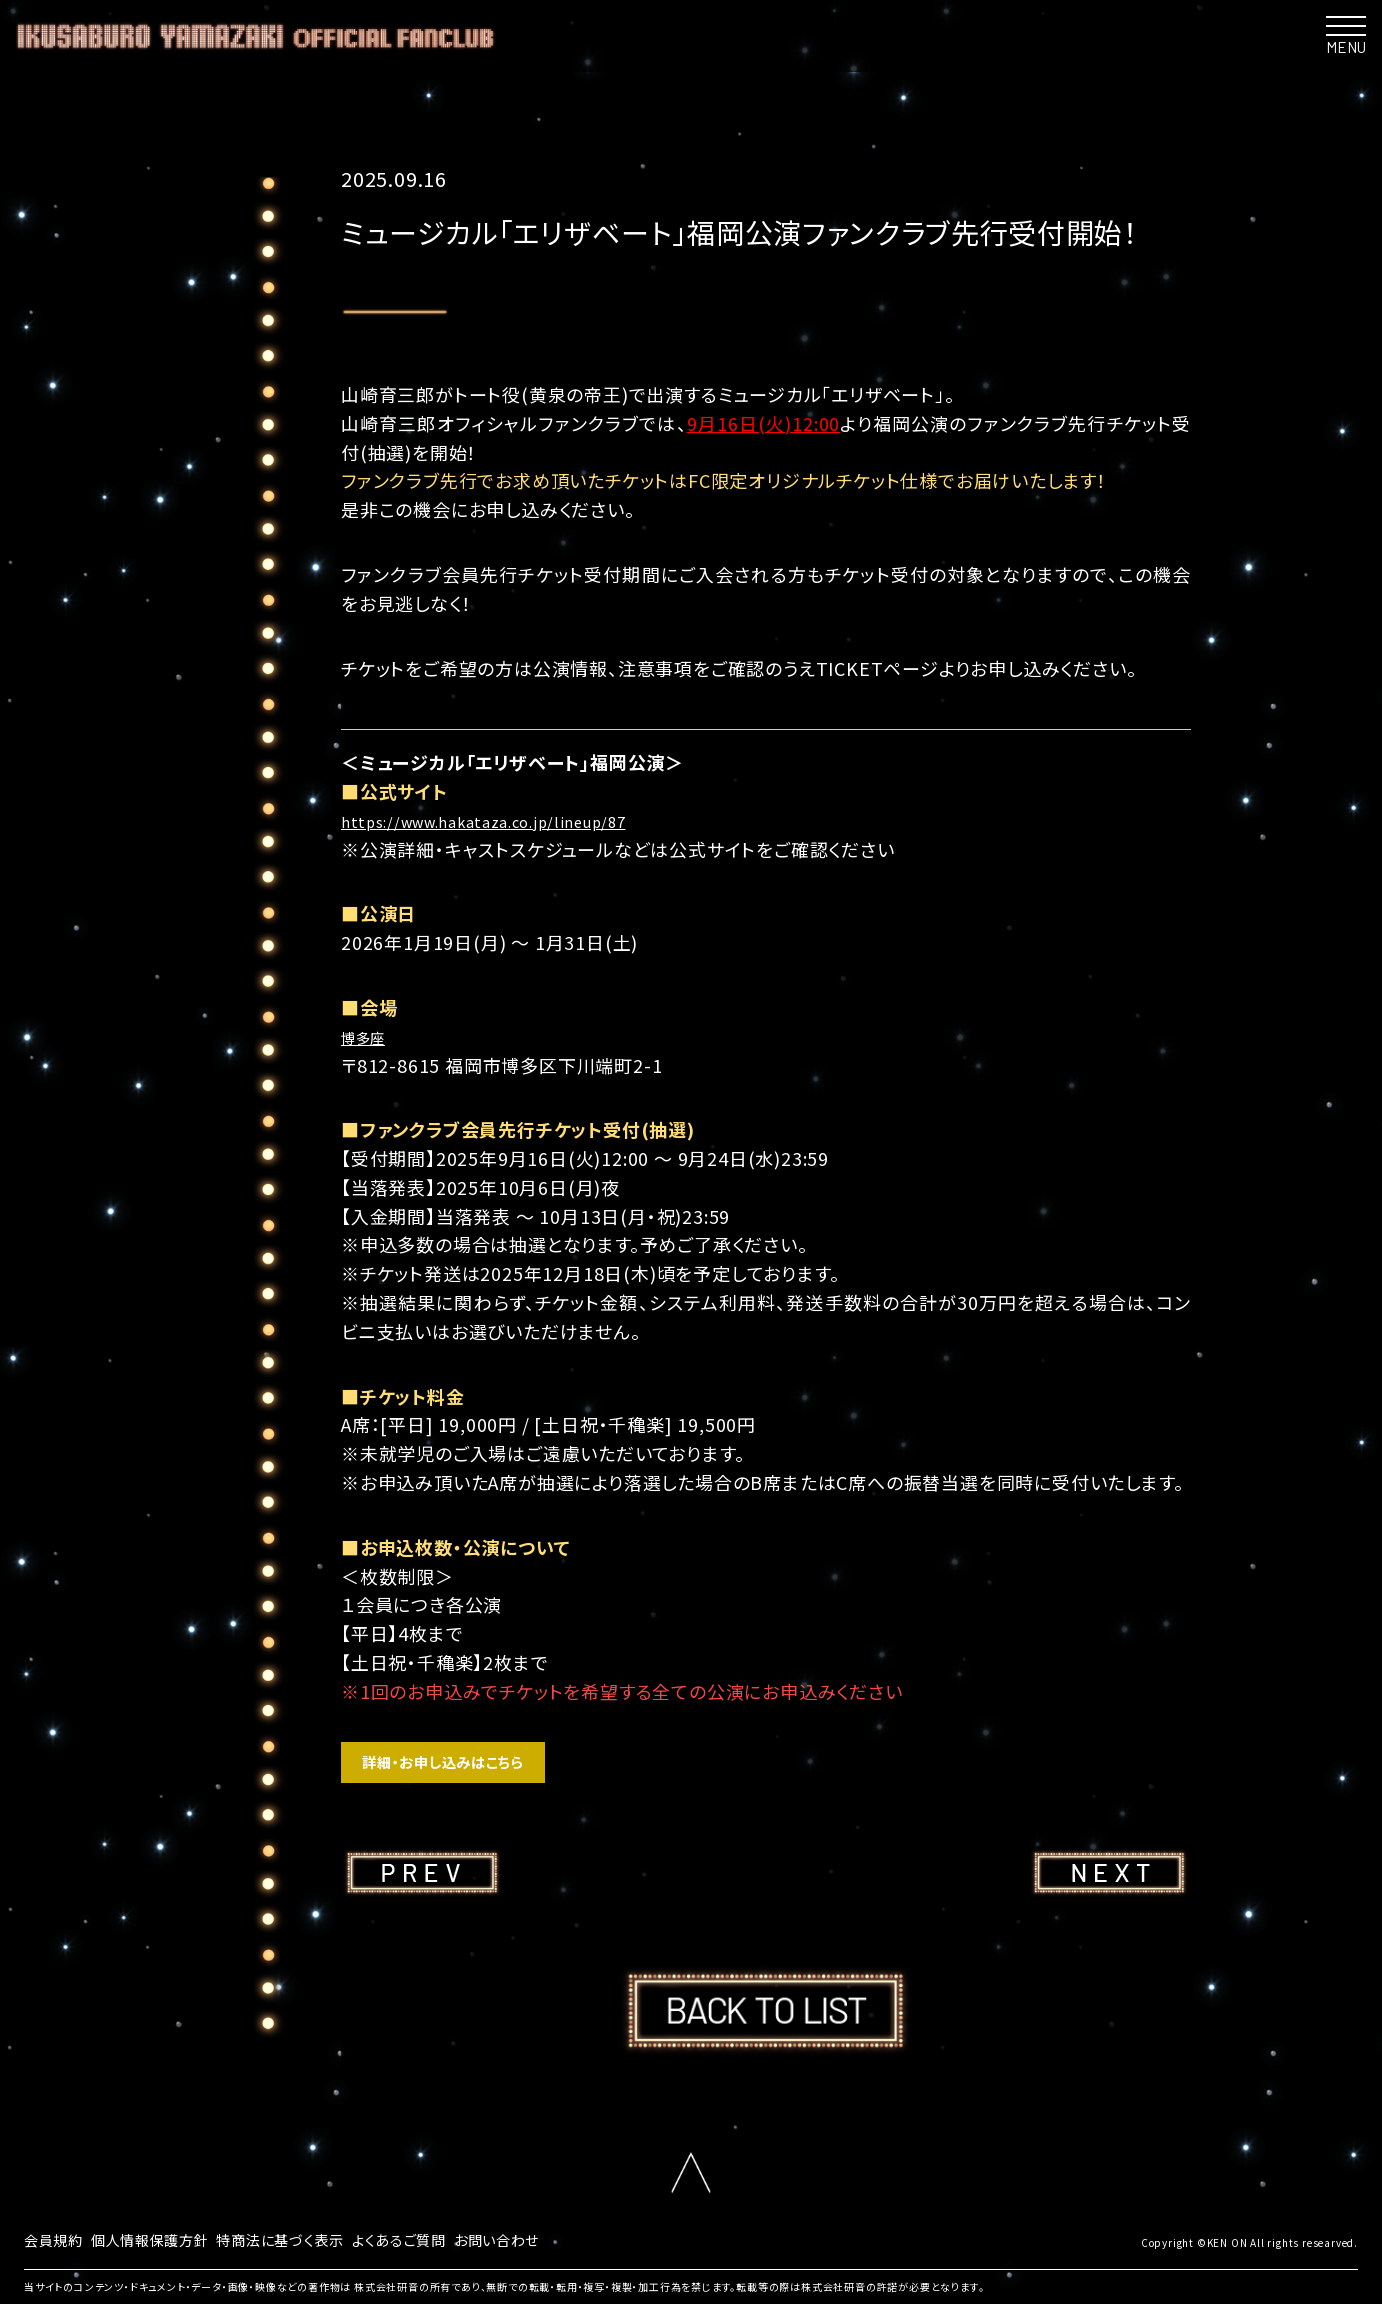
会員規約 (57, 2248)
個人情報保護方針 (166, 2248)
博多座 (369, 1036)
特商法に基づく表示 (314, 2248)
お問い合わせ (557, 2248)
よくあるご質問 (447, 2248)
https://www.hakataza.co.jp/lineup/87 (514, 820)
